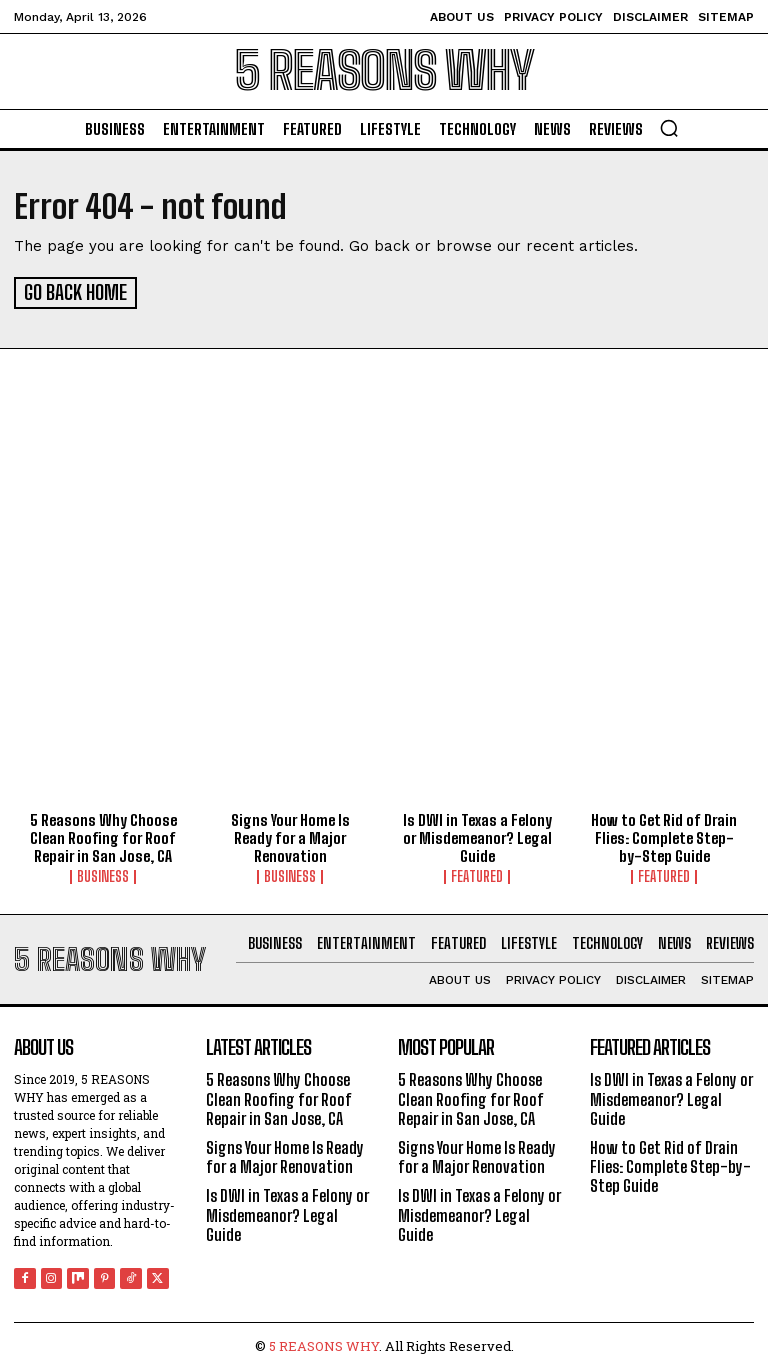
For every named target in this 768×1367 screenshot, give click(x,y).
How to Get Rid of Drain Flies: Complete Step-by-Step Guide (664, 835)
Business (103, 874)
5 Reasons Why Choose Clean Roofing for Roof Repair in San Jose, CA (103, 835)
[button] (669, 128)
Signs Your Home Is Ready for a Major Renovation (290, 835)
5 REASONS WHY (324, 1343)
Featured (477, 874)
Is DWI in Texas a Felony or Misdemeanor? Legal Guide (477, 835)
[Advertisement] (384, 526)
